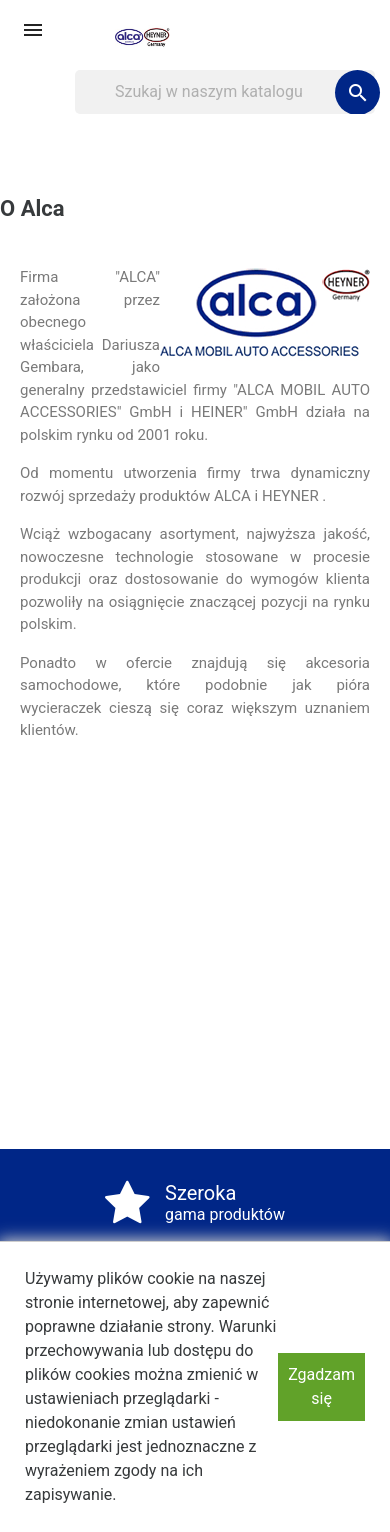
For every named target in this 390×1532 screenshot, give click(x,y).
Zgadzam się (321, 1386)
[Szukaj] (225, 92)
